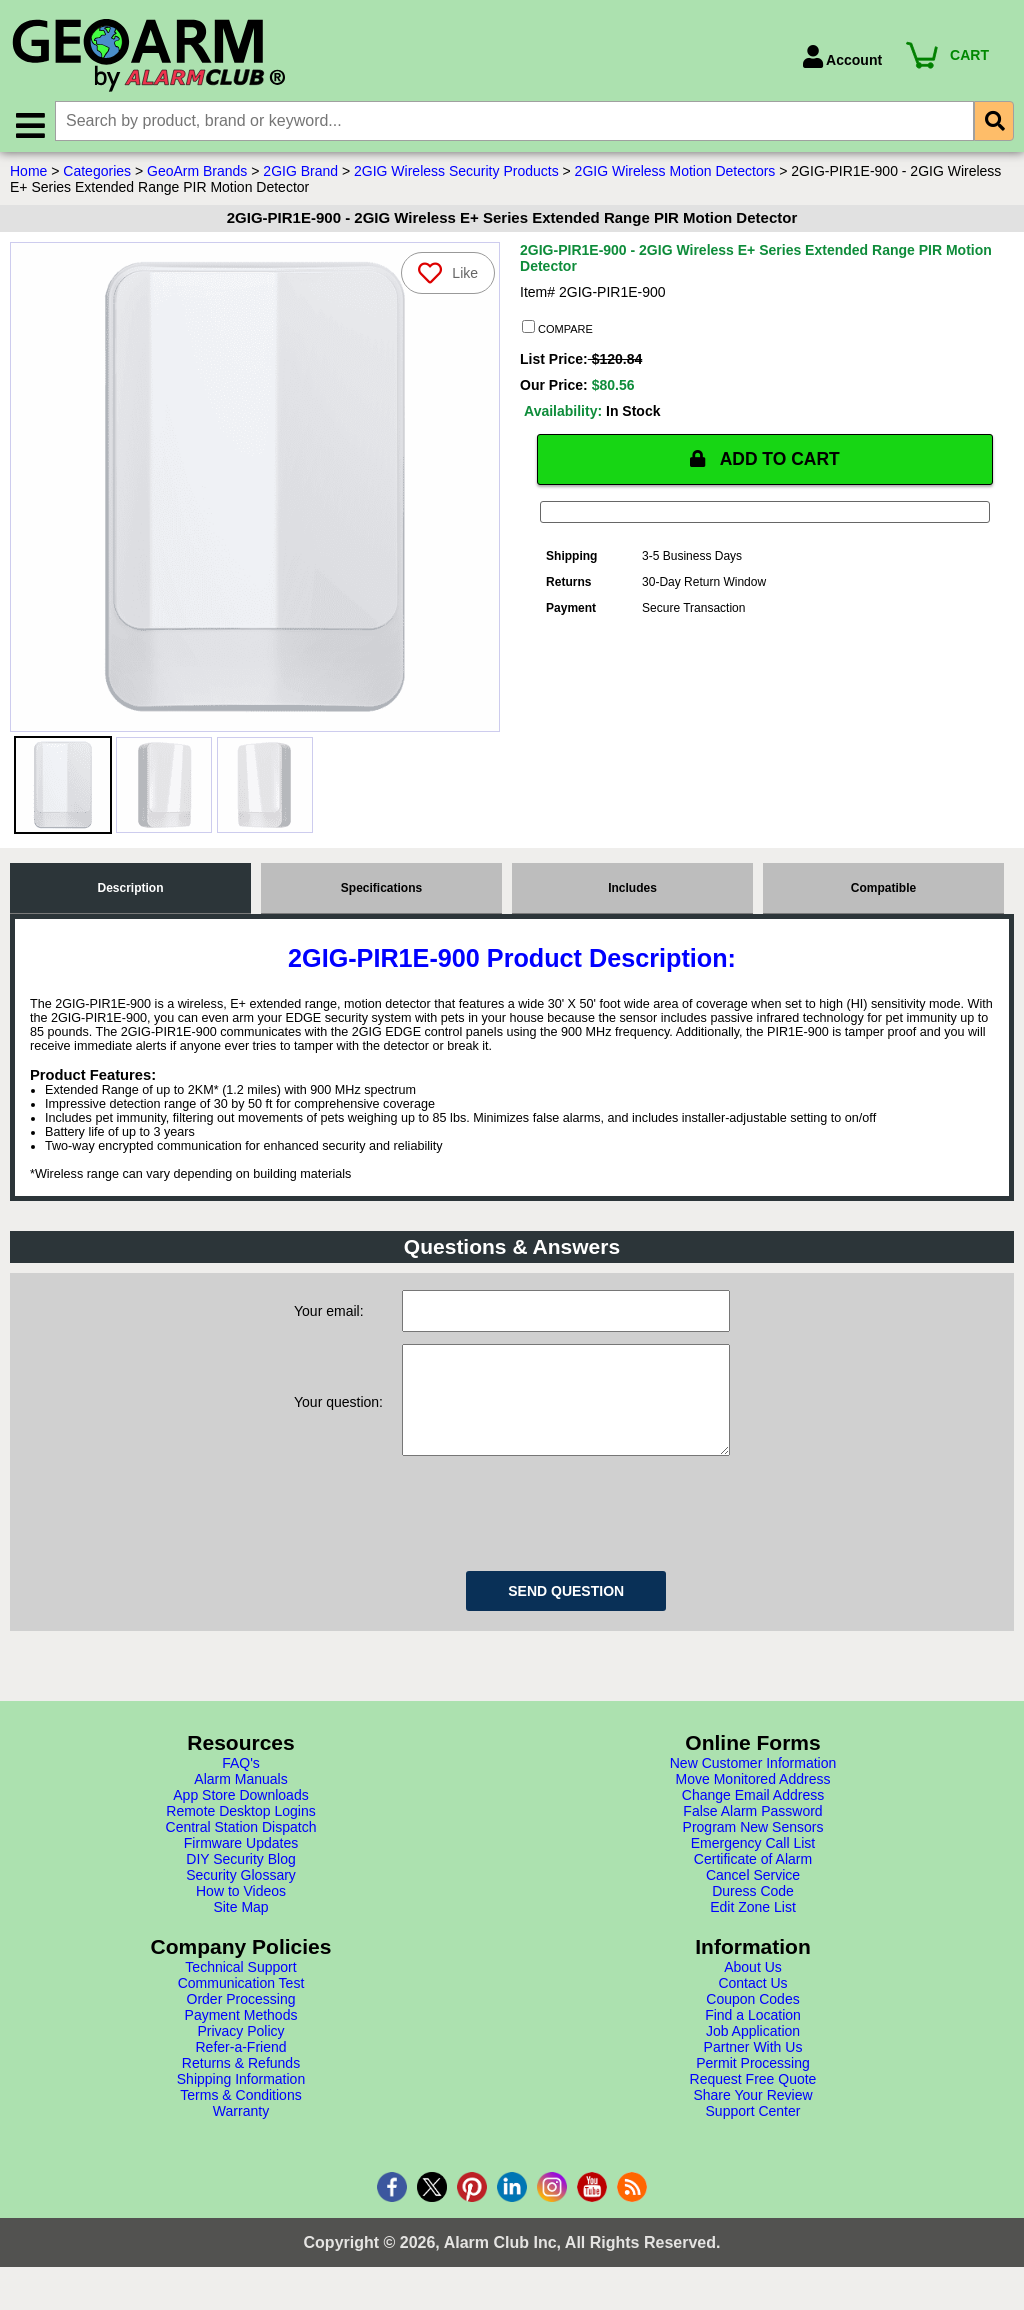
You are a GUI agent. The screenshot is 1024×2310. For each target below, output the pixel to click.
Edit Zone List (753, 1929)
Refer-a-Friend (240, 2069)
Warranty (241, 2133)
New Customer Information (753, 1785)
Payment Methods (241, 2037)
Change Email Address (753, 1817)
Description (130, 890)
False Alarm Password (752, 1833)
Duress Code (753, 1913)
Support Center (753, 2133)
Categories (97, 173)
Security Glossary (241, 1897)
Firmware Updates (241, 1865)
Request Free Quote (753, 2101)
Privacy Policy (240, 2053)
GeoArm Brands (197, 173)
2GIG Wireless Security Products (456, 173)
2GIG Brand (300, 173)
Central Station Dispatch (241, 1849)
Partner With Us (753, 2069)
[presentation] (554, 1532)
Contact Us (752, 2005)
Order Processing (241, 2021)
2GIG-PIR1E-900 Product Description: (512, 960)
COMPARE (557, 330)
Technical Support (240, 1989)
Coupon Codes (752, 2021)
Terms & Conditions (240, 2117)
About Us (753, 1989)
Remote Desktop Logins (240, 1833)
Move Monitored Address (753, 1801)
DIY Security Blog (240, 1881)
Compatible (883, 890)
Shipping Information (241, 2101)
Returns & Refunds (241, 2085)
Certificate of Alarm (753, 1881)
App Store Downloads (240, 1817)
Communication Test (241, 2005)
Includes (632, 890)
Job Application (753, 2053)
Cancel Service (753, 1897)
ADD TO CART (765, 461)
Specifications (381, 890)
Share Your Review (752, 2117)
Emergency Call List (753, 1865)
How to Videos (241, 1913)
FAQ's (241, 1785)
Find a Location (753, 2037)
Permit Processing (753, 2085)
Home (28, 173)
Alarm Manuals (240, 1801)
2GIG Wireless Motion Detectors (675, 173)
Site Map (240, 1929)
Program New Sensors (753, 1849)
